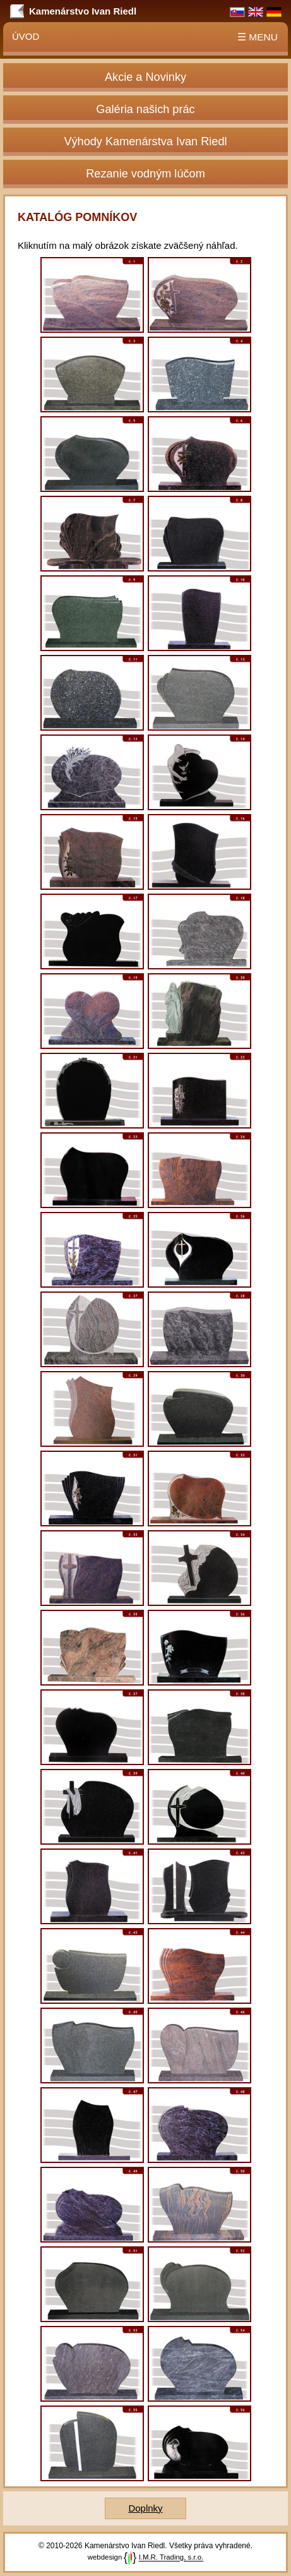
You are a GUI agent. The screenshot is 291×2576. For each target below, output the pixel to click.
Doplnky (145, 2508)
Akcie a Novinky (145, 77)
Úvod (25, 36)
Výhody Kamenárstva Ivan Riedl (145, 141)
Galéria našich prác (145, 109)
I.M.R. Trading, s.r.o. (171, 2557)
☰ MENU (257, 37)
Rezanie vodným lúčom (145, 173)
